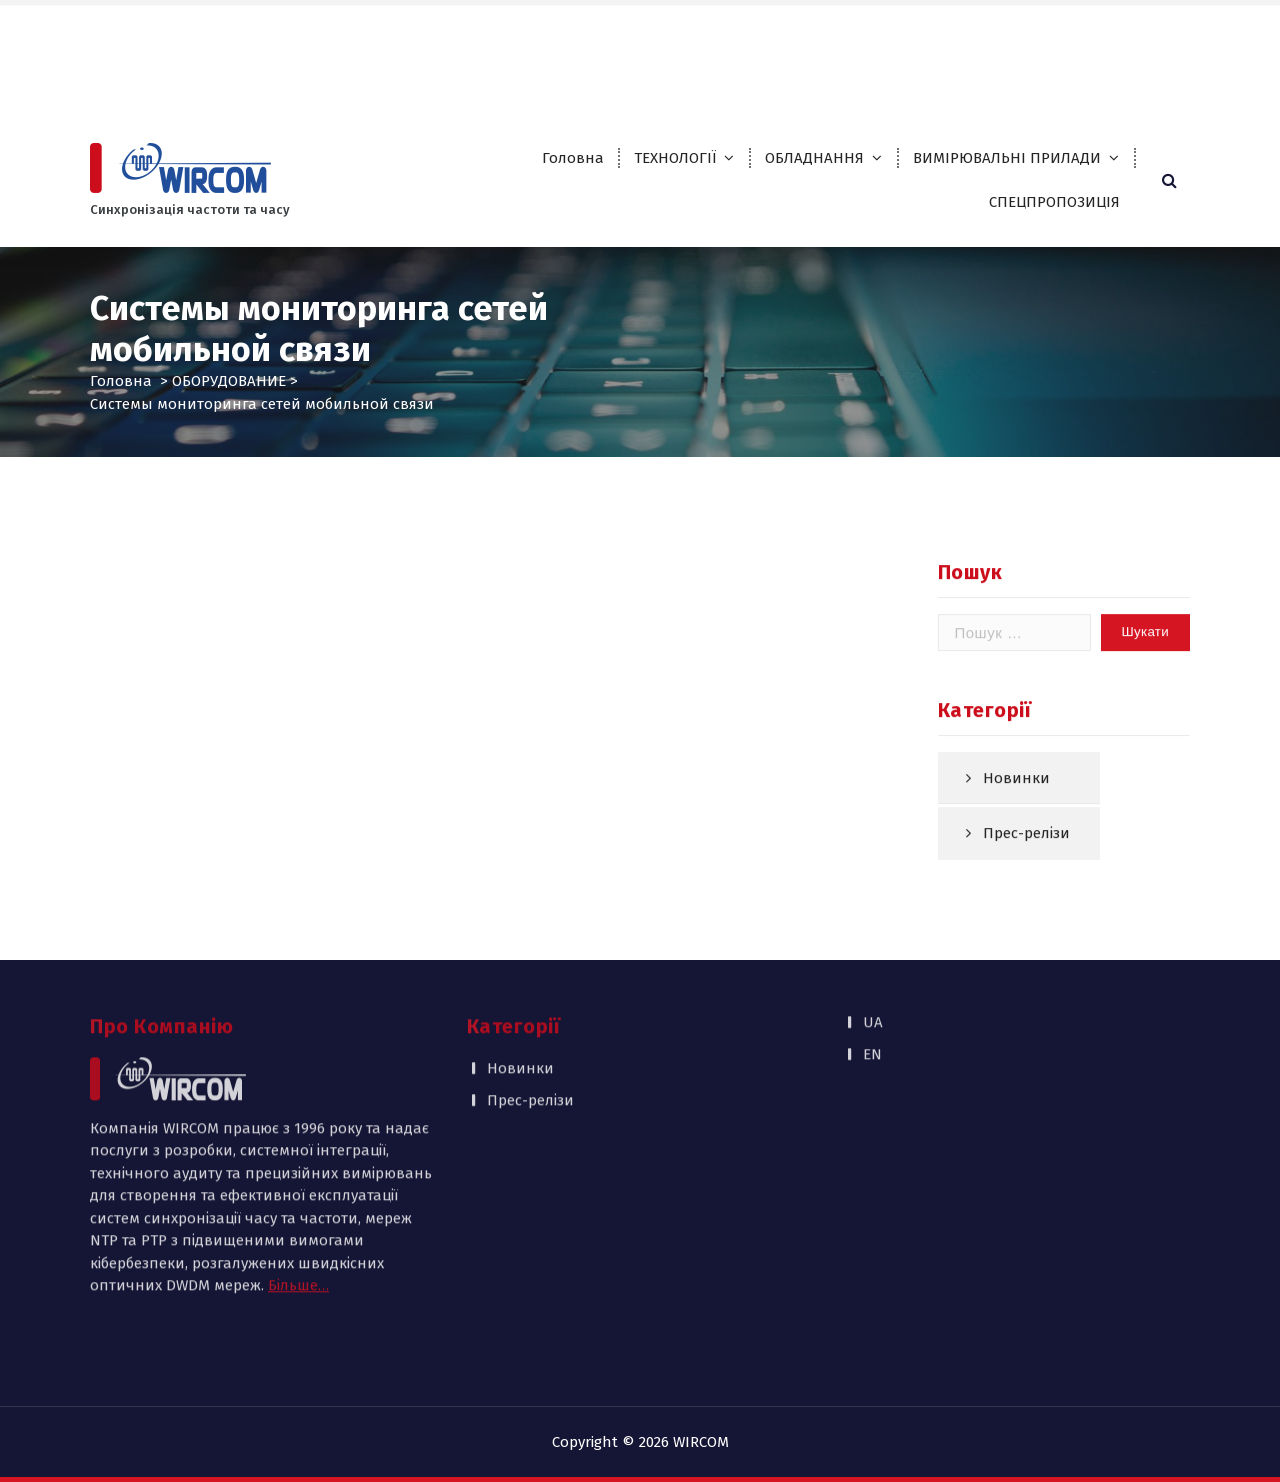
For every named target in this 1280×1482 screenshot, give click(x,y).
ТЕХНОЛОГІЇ (675, 158)
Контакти (635, 71)
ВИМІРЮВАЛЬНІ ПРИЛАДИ (1007, 158)
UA (1116, 30)
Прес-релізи (1026, 861)
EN (1157, 30)
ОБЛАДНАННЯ (814, 158)
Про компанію (652, 30)
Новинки (1016, 805)
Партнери (758, 30)
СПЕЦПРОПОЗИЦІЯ (1054, 202)
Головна (573, 158)
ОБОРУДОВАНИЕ (229, 381)
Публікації (935, 30)
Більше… (298, 1175)
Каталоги (845, 30)
